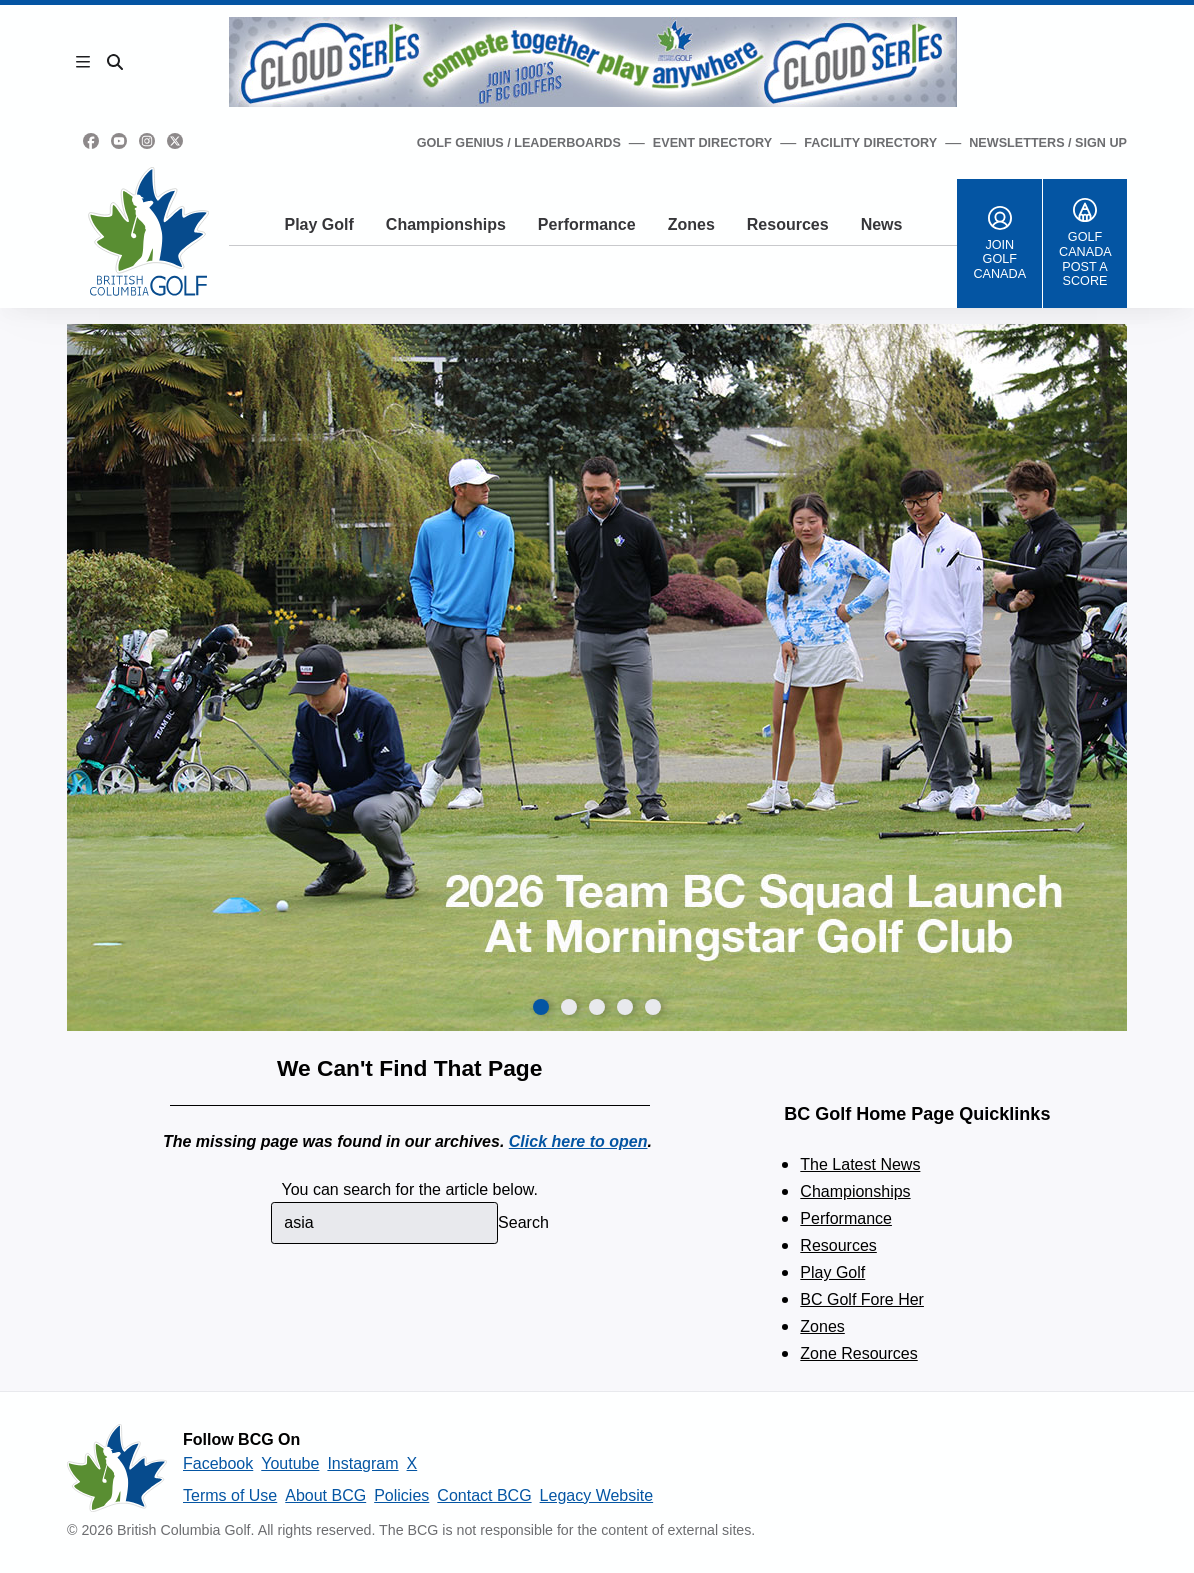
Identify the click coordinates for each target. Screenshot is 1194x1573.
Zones (691, 224)
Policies (401, 1495)
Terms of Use (230, 1495)
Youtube (290, 1463)
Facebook (218, 1463)
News (882, 224)
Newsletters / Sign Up (1048, 143)
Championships (446, 224)
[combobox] (385, 1223)
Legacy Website (597, 1495)
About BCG (325, 1495)
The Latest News (860, 1164)
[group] (597, 677)
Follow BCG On (241, 1439)
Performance (587, 224)
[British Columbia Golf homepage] (117, 1468)
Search (523, 1222)
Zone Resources (858, 1353)
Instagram (362, 1463)
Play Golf (318, 224)
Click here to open (578, 1141)
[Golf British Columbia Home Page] (148, 231)
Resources (788, 224)
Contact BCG (484, 1495)
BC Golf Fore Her (862, 1299)
